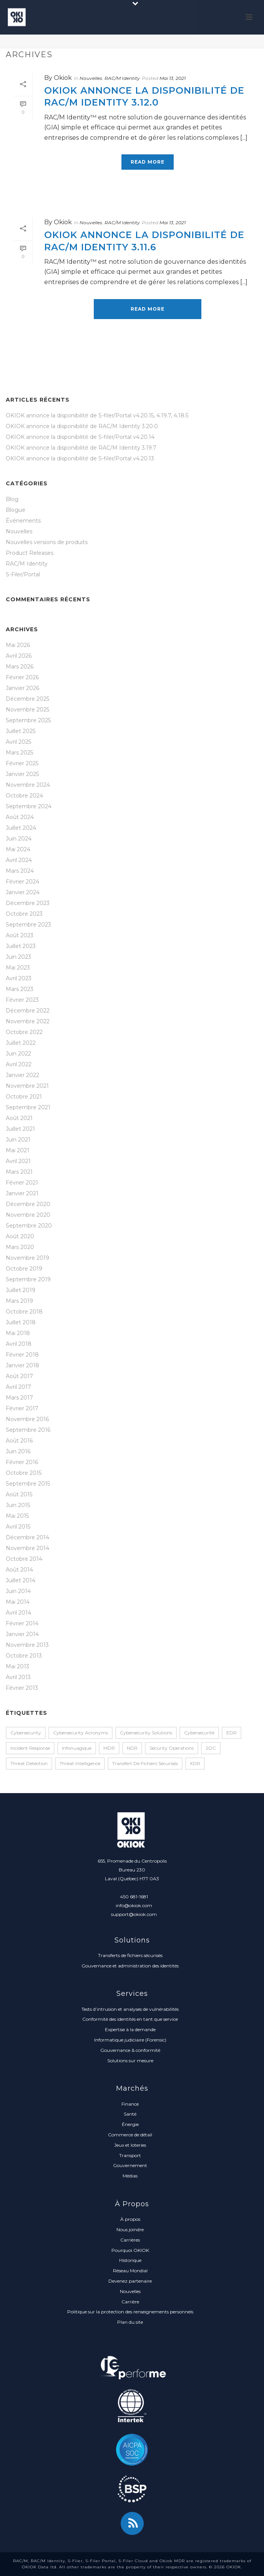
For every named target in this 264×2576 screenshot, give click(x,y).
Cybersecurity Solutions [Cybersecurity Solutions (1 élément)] (146, 1733)
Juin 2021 (18, 1139)
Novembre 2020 (28, 1214)
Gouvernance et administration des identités (130, 1966)
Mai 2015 (17, 1515)
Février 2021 (22, 1182)
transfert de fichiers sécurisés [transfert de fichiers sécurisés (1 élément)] (145, 1763)
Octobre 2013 (24, 1655)
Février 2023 (22, 999)
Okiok (63, 77)
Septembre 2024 (28, 806)
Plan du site (130, 2322)
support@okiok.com (134, 1914)
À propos (130, 2219)
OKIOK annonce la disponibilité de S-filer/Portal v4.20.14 (80, 436)
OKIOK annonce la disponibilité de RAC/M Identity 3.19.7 (81, 447)
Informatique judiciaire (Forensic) (130, 2040)
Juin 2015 (18, 1505)
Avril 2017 (18, 1386)
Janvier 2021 (22, 1193)
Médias (130, 2176)
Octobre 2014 (24, 1558)
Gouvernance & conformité (130, 2050)
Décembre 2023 (28, 903)
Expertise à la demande (130, 2029)
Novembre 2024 (28, 784)
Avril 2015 (18, 1526)
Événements (23, 520)
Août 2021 (19, 1118)
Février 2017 (22, 1408)
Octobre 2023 (24, 913)
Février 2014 (22, 1623)
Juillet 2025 (20, 731)
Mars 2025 (19, 752)
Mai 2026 (18, 645)
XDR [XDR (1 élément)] (195, 1763)
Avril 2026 (19, 655)
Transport (130, 2155)
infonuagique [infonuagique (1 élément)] (76, 1748)
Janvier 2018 (22, 1365)
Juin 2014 (18, 1591)
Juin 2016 (18, 1451)
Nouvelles (91, 78)
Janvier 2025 (22, 774)
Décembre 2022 (28, 1010)
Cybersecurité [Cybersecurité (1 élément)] (199, 1733)
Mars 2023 (19, 989)
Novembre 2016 (27, 1419)
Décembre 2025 (27, 698)
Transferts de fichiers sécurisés (130, 1955)
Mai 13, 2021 (172, 78)
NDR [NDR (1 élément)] (132, 1748)
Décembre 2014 (27, 1537)
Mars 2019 (19, 1300)
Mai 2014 (18, 1601)
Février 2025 (22, 763)
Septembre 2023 (28, 924)
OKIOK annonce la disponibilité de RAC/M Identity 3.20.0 (82, 426)
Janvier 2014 (22, 1634)
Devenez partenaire (130, 2281)
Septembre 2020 (29, 1225)
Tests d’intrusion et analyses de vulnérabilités (130, 2009)
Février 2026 (22, 677)
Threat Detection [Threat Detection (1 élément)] (29, 1763)
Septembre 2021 (28, 1107)
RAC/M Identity (122, 78)
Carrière (130, 2302)
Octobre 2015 (24, 1472)
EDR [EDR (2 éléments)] (231, 1733)
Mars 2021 (19, 1171)
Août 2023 (19, 935)
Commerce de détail (130, 2135)
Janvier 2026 (22, 688)
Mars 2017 (19, 1397)
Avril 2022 (19, 1064)
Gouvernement (130, 2165)
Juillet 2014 (20, 1580)
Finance (130, 2104)
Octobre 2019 (24, 1268)
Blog (12, 499)
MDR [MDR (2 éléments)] (109, 1748)
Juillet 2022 (21, 1042)
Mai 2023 (18, 967)
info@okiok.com (134, 1905)
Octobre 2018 (24, 1311)
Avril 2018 (19, 1343)
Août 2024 (20, 817)
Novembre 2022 (28, 1021)
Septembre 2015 (28, 1483)
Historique (130, 2260)
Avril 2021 (18, 1161)
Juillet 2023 (21, 946)
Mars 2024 (20, 870)
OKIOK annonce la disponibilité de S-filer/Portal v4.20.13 (80, 458)
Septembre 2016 (28, 1429)
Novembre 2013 (27, 1644)
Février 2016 (22, 1462)
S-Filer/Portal (23, 574)
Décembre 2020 (28, 1204)
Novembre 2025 (27, 709)
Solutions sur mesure (130, 2060)
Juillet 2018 (21, 1322)
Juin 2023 (18, 956)
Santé (130, 2114)
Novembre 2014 (27, 1548)
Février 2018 (22, 1354)
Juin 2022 (18, 1053)
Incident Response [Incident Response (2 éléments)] (30, 1748)
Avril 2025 (18, 741)
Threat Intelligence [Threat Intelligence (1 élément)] (80, 1763)
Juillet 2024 (21, 827)
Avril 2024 (19, 860)
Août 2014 (19, 1569)
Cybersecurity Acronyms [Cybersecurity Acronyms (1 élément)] (80, 1733)
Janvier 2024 (23, 892)
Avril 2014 (18, 1612)
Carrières (130, 2240)
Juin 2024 (19, 838)
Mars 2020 (20, 1247)
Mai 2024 (18, 849)
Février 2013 (22, 1687)
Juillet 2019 (20, 1290)
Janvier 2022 (22, 1075)
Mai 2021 (17, 1150)
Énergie (130, 2124)
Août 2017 (19, 1376)
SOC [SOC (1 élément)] (211, 1748)
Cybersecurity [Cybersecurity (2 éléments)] (25, 1733)
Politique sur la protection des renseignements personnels (130, 2312)
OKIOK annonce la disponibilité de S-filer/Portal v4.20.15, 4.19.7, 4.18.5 (97, 415)
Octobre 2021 (24, 1096)
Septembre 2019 (28, 1279)
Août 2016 (19, 1440)
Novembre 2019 (27, 1257)
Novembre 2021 (27, 1085)
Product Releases (29, 552)
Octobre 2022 (24, 1032)
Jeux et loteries (130, 2145)
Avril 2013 (18, 1677)
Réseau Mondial (130, 2270)
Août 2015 (19, 1494)
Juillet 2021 (20, 1128)
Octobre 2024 (24, 795)
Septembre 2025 (28, 720)
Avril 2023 (19, 978)
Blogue (15, 509)
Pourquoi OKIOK (130, 2250)
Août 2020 (20, 1236)
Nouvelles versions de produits (47, 542)
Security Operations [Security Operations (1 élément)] (171, 1748)
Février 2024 (22, 881)
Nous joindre (130, 2229)
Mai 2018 (18, 1333)
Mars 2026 (19, 666)
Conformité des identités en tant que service (130, 2019)
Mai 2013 (17, 1666)
